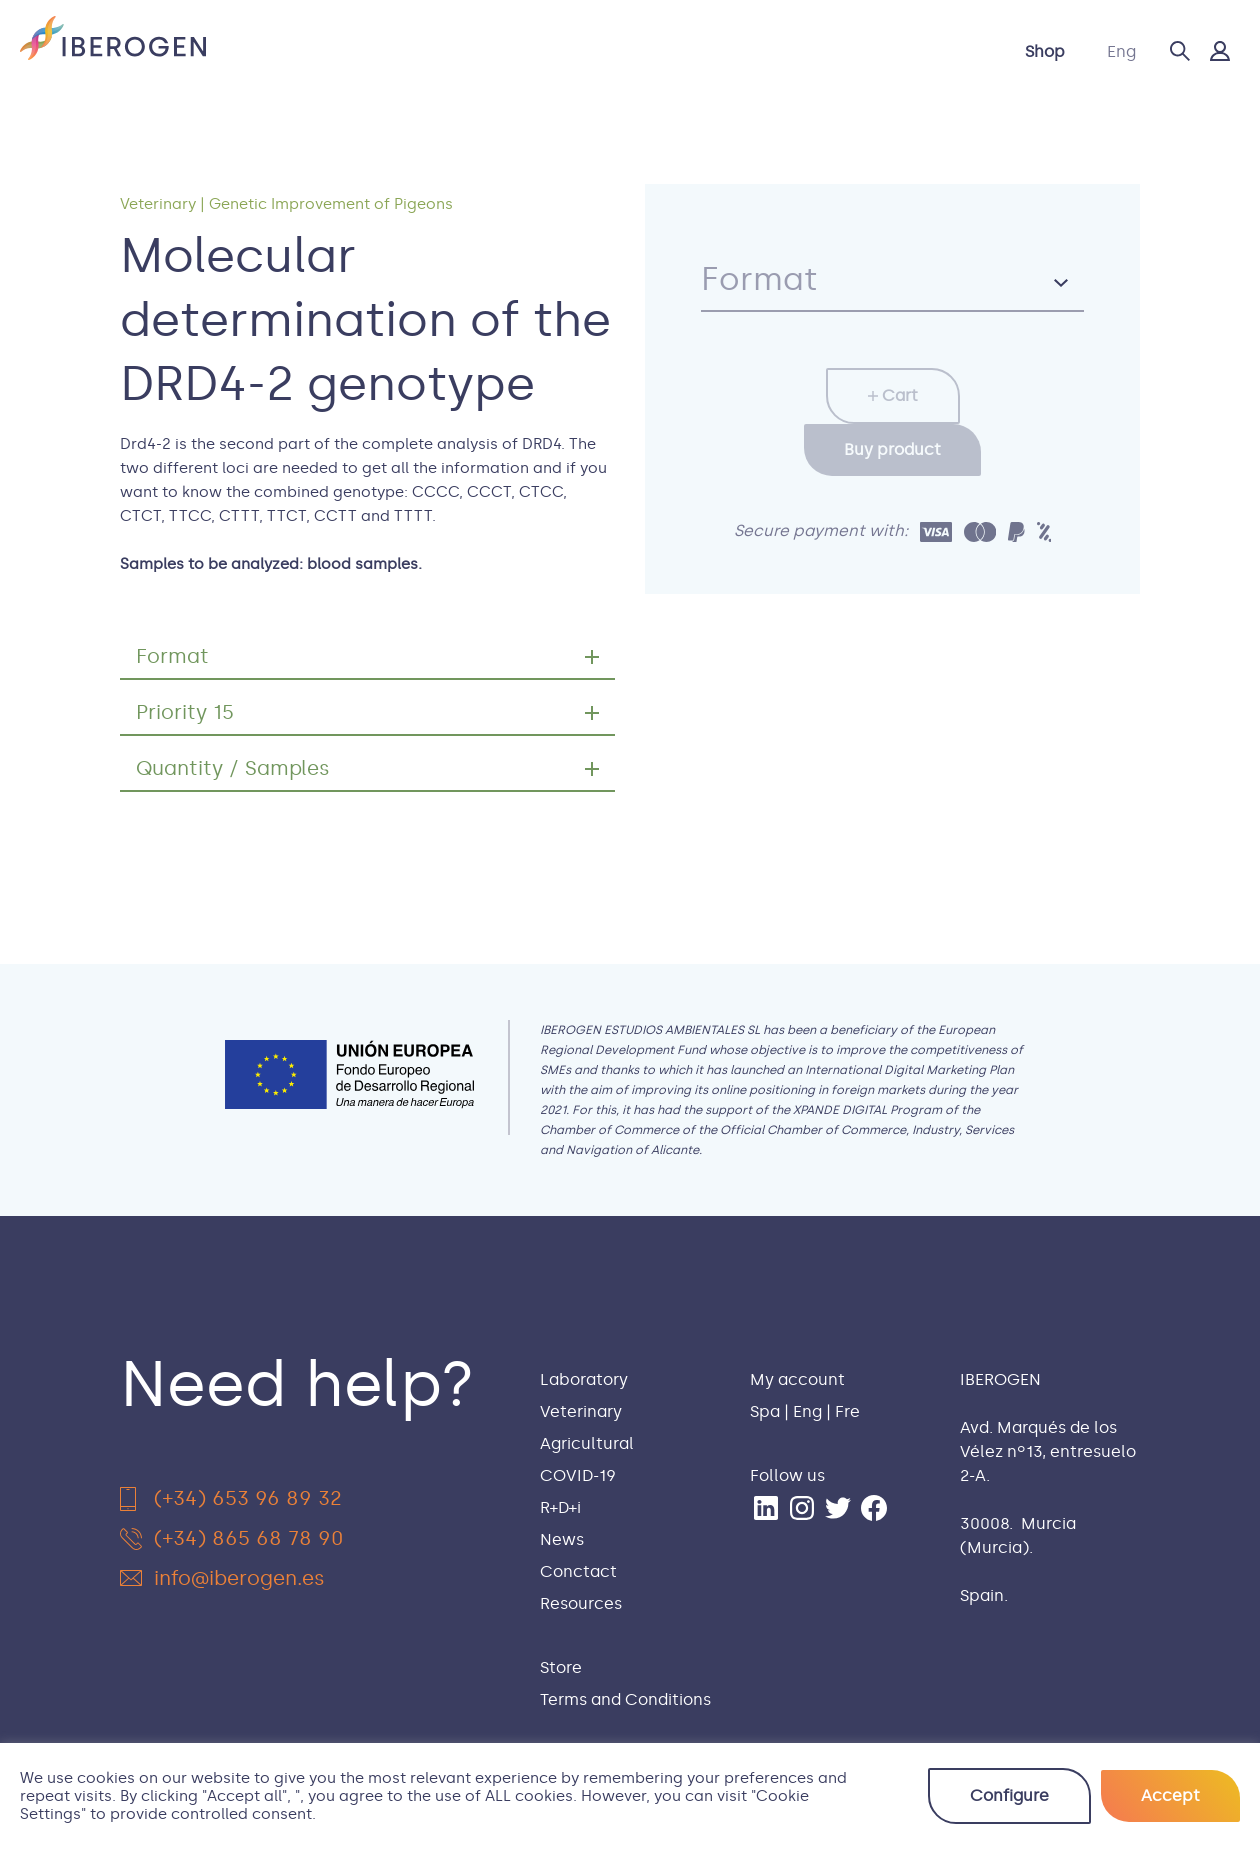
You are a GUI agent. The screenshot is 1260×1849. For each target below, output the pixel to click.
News (814, 51)
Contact (901, 51)
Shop (1045, 51)
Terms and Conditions (625, 1699)
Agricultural (532, 51)
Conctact (578, 1571)
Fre (847, 1411)
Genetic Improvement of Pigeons (331, 204)
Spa (765, 1411)
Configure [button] (1009, 1795)
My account (797, 1379)
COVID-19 (649, 51)
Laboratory (295, 51)
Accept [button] (1170, 1795)
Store (561, 1667)
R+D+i (739, 51)
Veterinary (412, 51)
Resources (581, 1603)
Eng (1121, 51)
